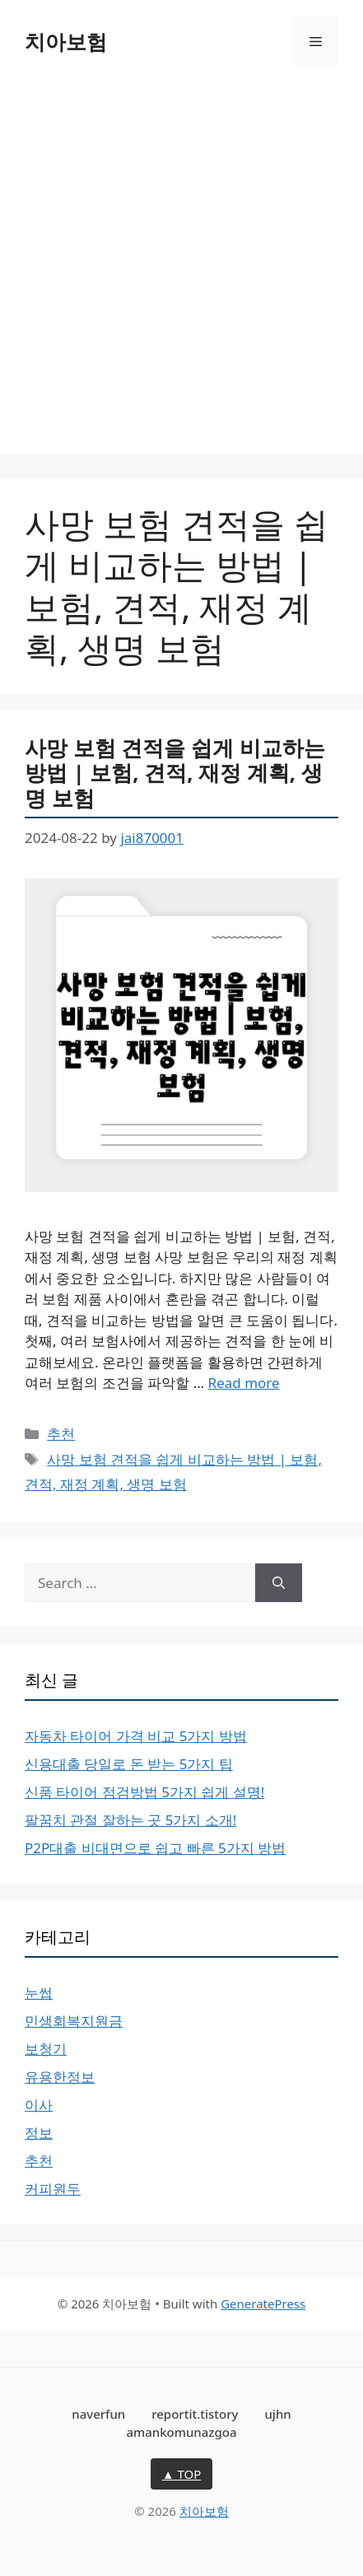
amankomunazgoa (181, 2432)
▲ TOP (182, 2474)
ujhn (277, 2414)
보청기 (46, 2048)
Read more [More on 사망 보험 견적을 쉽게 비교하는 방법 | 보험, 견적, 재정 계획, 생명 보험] (244, 1382)
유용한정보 (60, 2076)
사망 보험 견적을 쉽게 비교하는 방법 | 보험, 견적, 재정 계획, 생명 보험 (175, 773)
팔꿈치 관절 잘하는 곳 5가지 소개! (130, 1819)
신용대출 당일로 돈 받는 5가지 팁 (129, 1763)
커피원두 (53, 2188)
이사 (39, 2104)
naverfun (98, 2414)
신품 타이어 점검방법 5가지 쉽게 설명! (144, 1791)
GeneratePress (263, 2303)
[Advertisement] (181, 272)
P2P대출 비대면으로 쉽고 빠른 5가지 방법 (155, 1847)
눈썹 (39, 1992)
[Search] (278, 1583)
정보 (39, 2132)
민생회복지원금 (74, 2020)
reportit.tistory (194, 2414)
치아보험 (66, 41)
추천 (61, 1433)
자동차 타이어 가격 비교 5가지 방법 (136, 1735)
